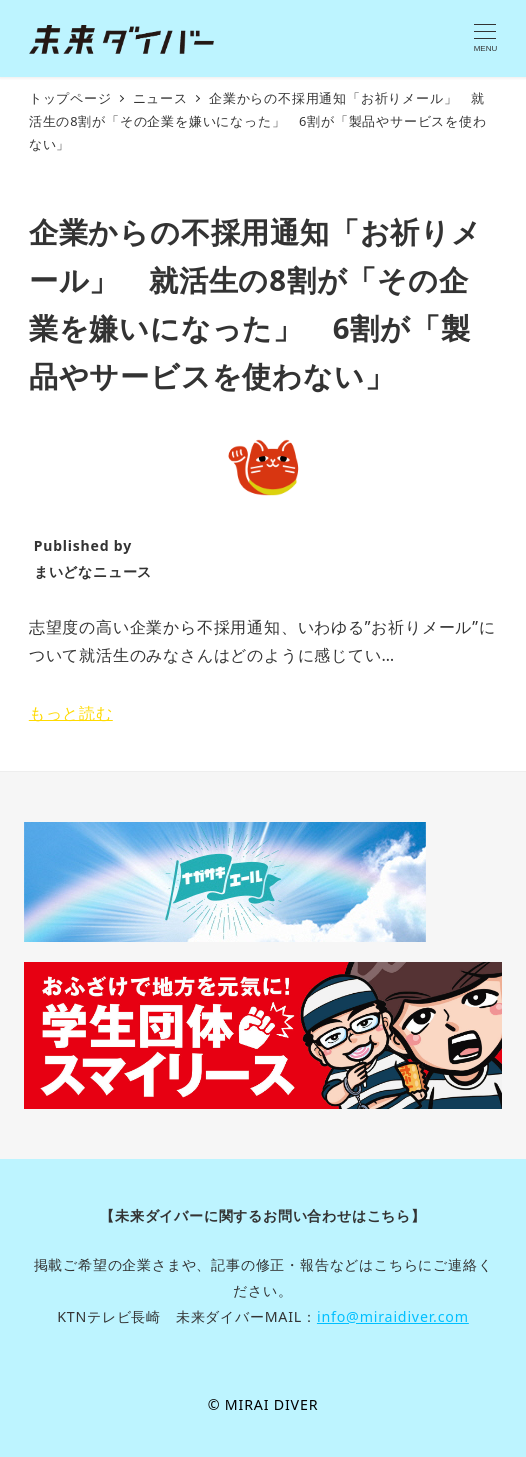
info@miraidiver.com (393, 1316)
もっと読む (71, 713)
